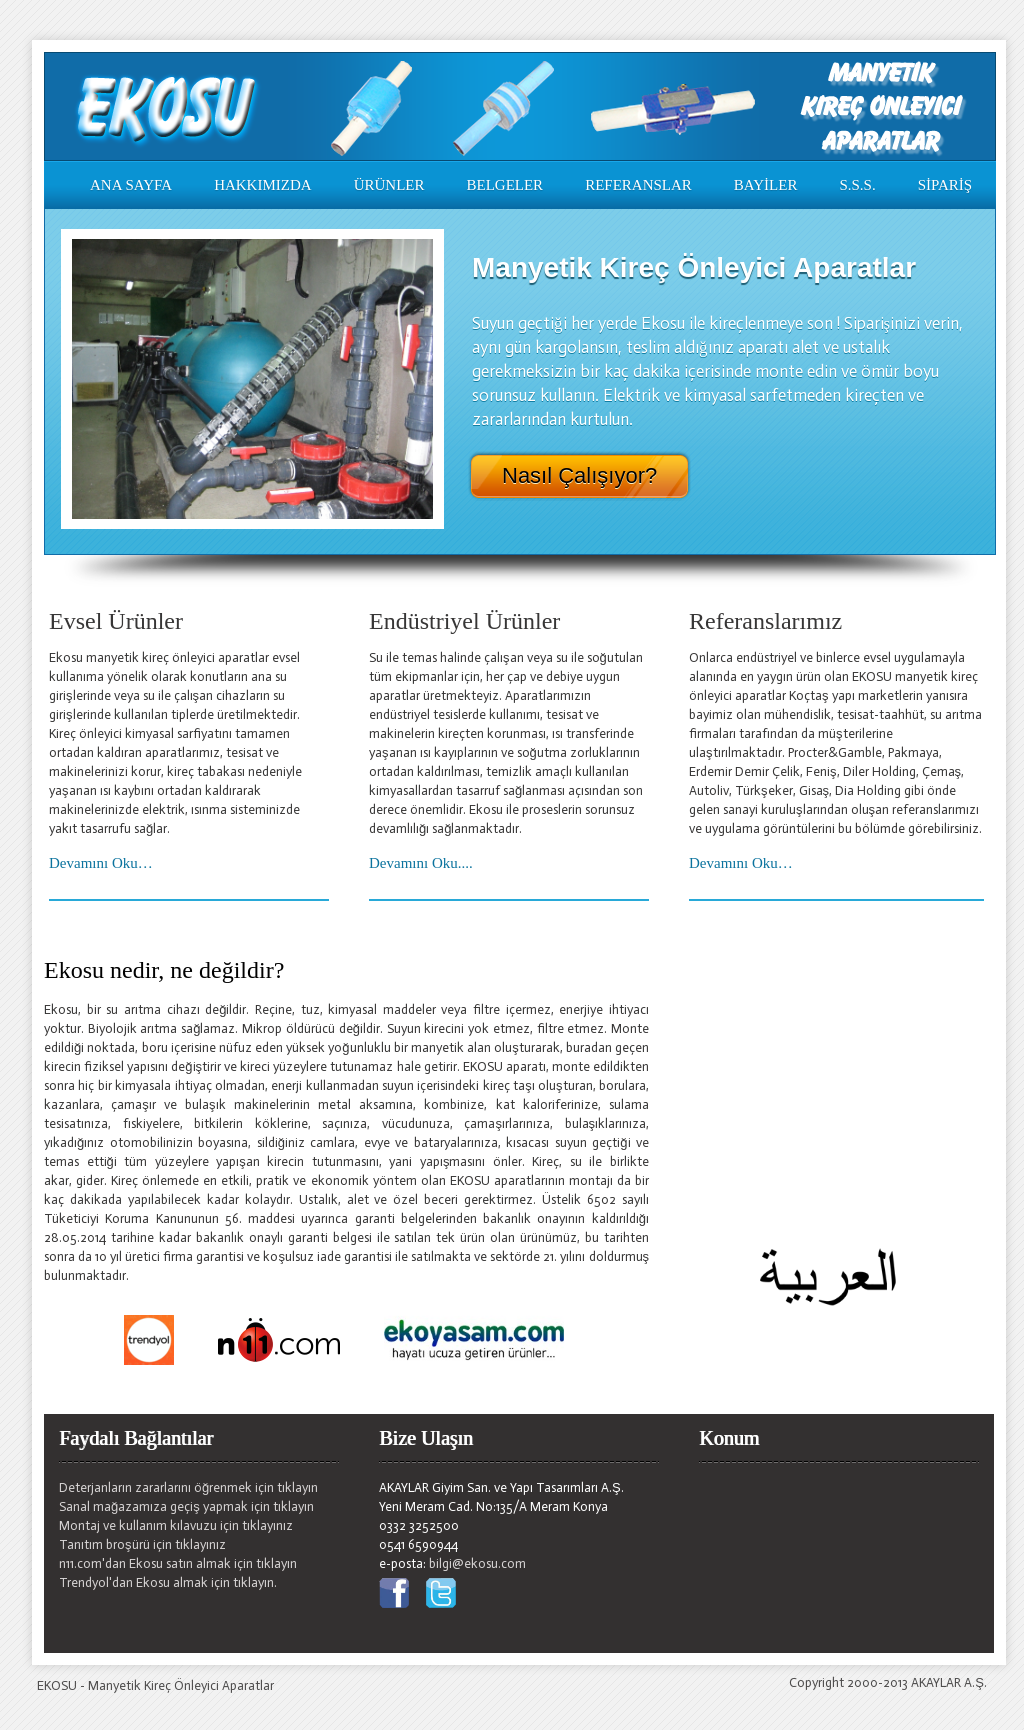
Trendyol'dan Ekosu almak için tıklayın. (168, 1582)
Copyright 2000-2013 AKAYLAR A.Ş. (888, 1682)
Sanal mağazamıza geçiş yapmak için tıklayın (186, 1506)
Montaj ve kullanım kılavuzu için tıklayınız (176, 1525)
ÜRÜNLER (389, 185)
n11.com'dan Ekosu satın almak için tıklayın (178, 1563)
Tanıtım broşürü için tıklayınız (142, 1544)
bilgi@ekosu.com (477, 1563)
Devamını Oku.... (421, 863)
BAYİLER (766, 185)
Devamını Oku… (101, 863)
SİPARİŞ (945, 185)
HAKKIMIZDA (263, 185)
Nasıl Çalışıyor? (579, 476)
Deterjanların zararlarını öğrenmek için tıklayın (188, 1487)
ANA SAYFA (131, 185)
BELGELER (504, 185)
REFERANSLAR (638, 185)
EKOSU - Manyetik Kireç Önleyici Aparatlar (155, 1685)
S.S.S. (857, 185)
